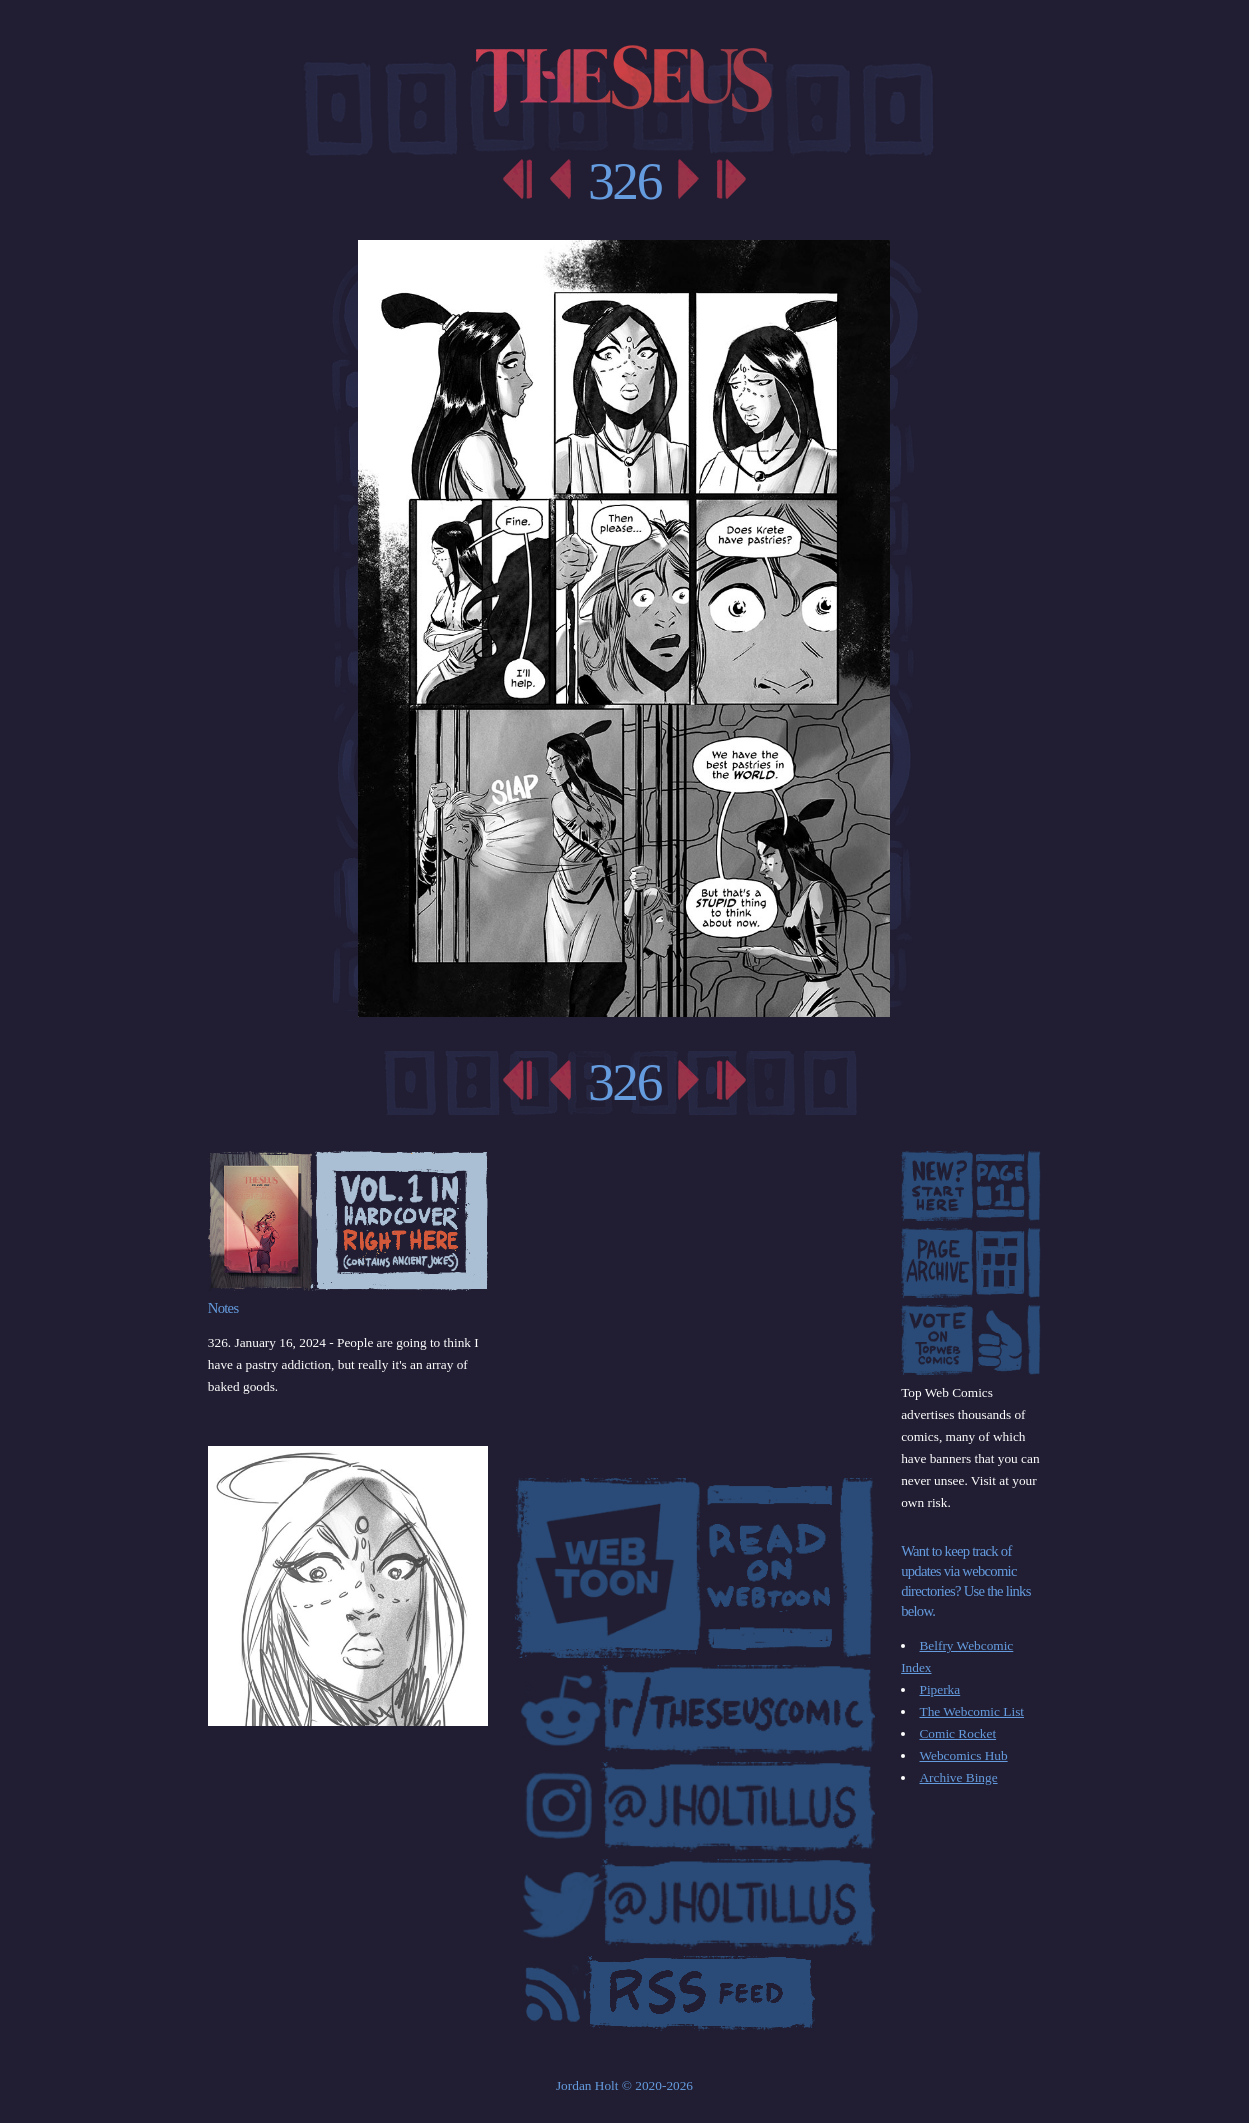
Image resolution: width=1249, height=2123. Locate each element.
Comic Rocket (957, 1733)
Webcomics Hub (963, 1755)
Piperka (939, 1689)
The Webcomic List (971, 1711)
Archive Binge (958, 1777)
